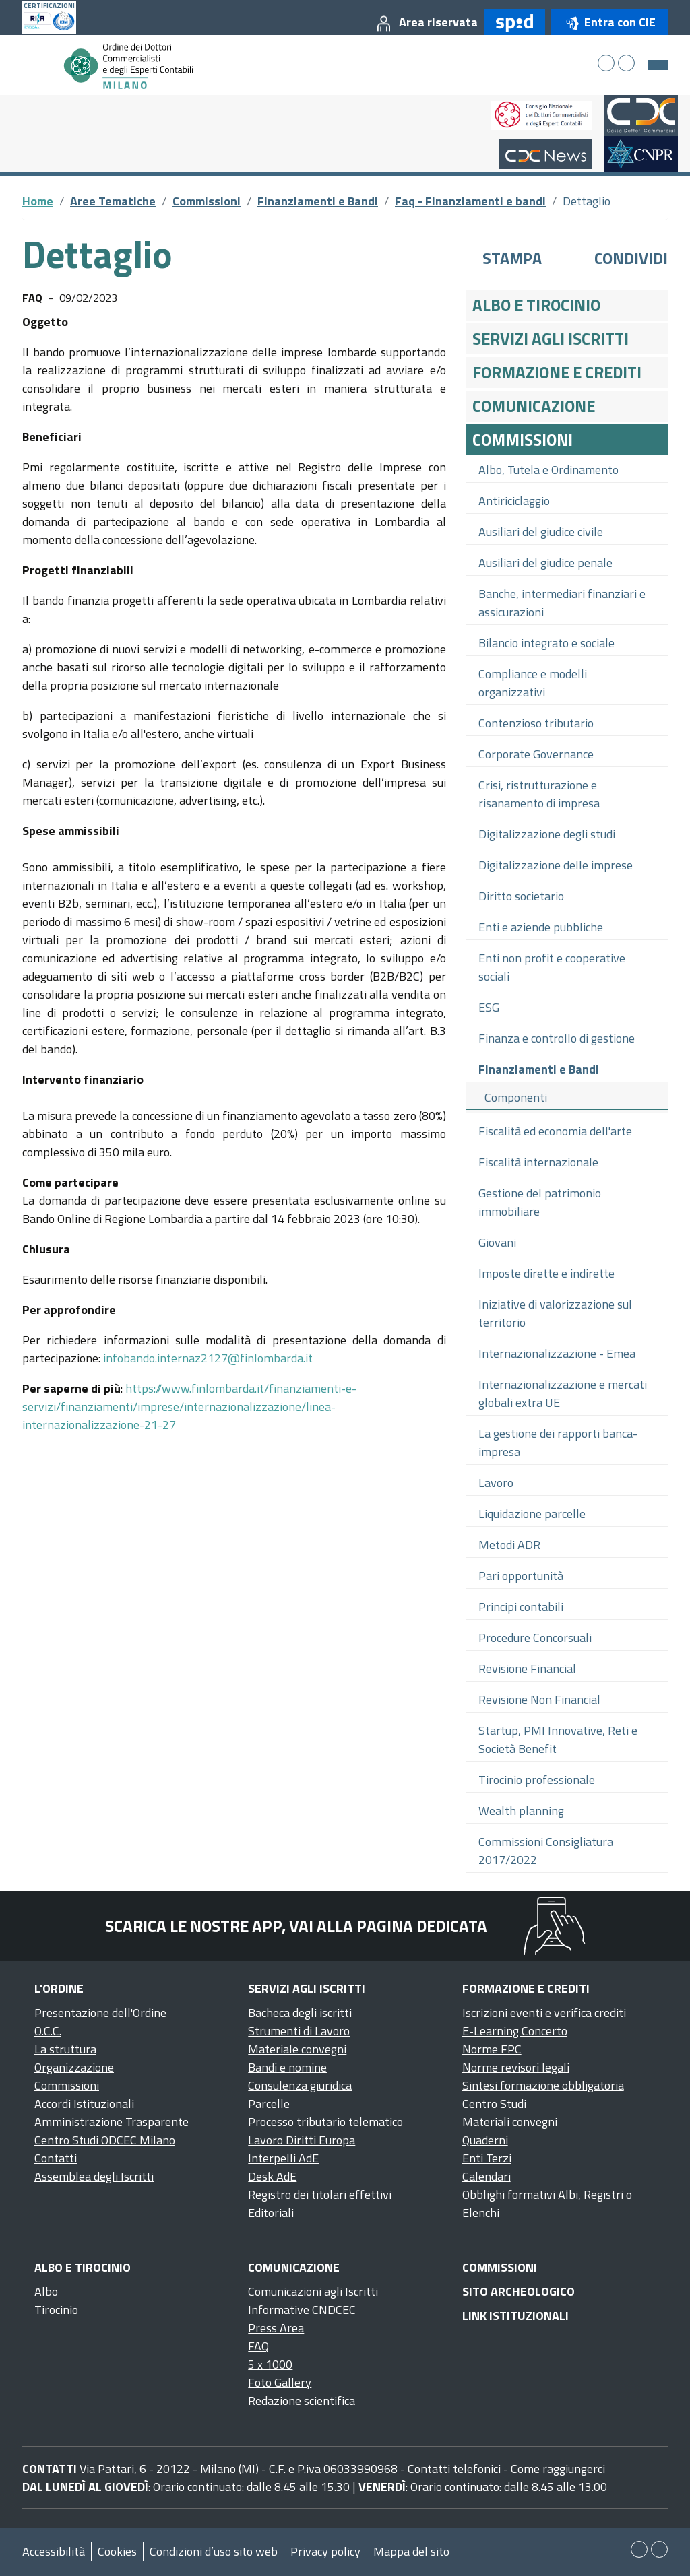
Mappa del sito (411, 2551)
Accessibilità (53, 2551)
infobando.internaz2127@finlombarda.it (208, 1358)
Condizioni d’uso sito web (214, 2551)
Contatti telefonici (454, 2468)
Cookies (117, 2551)
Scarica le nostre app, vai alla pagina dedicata (296, 1926)
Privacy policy (325, 2551)
